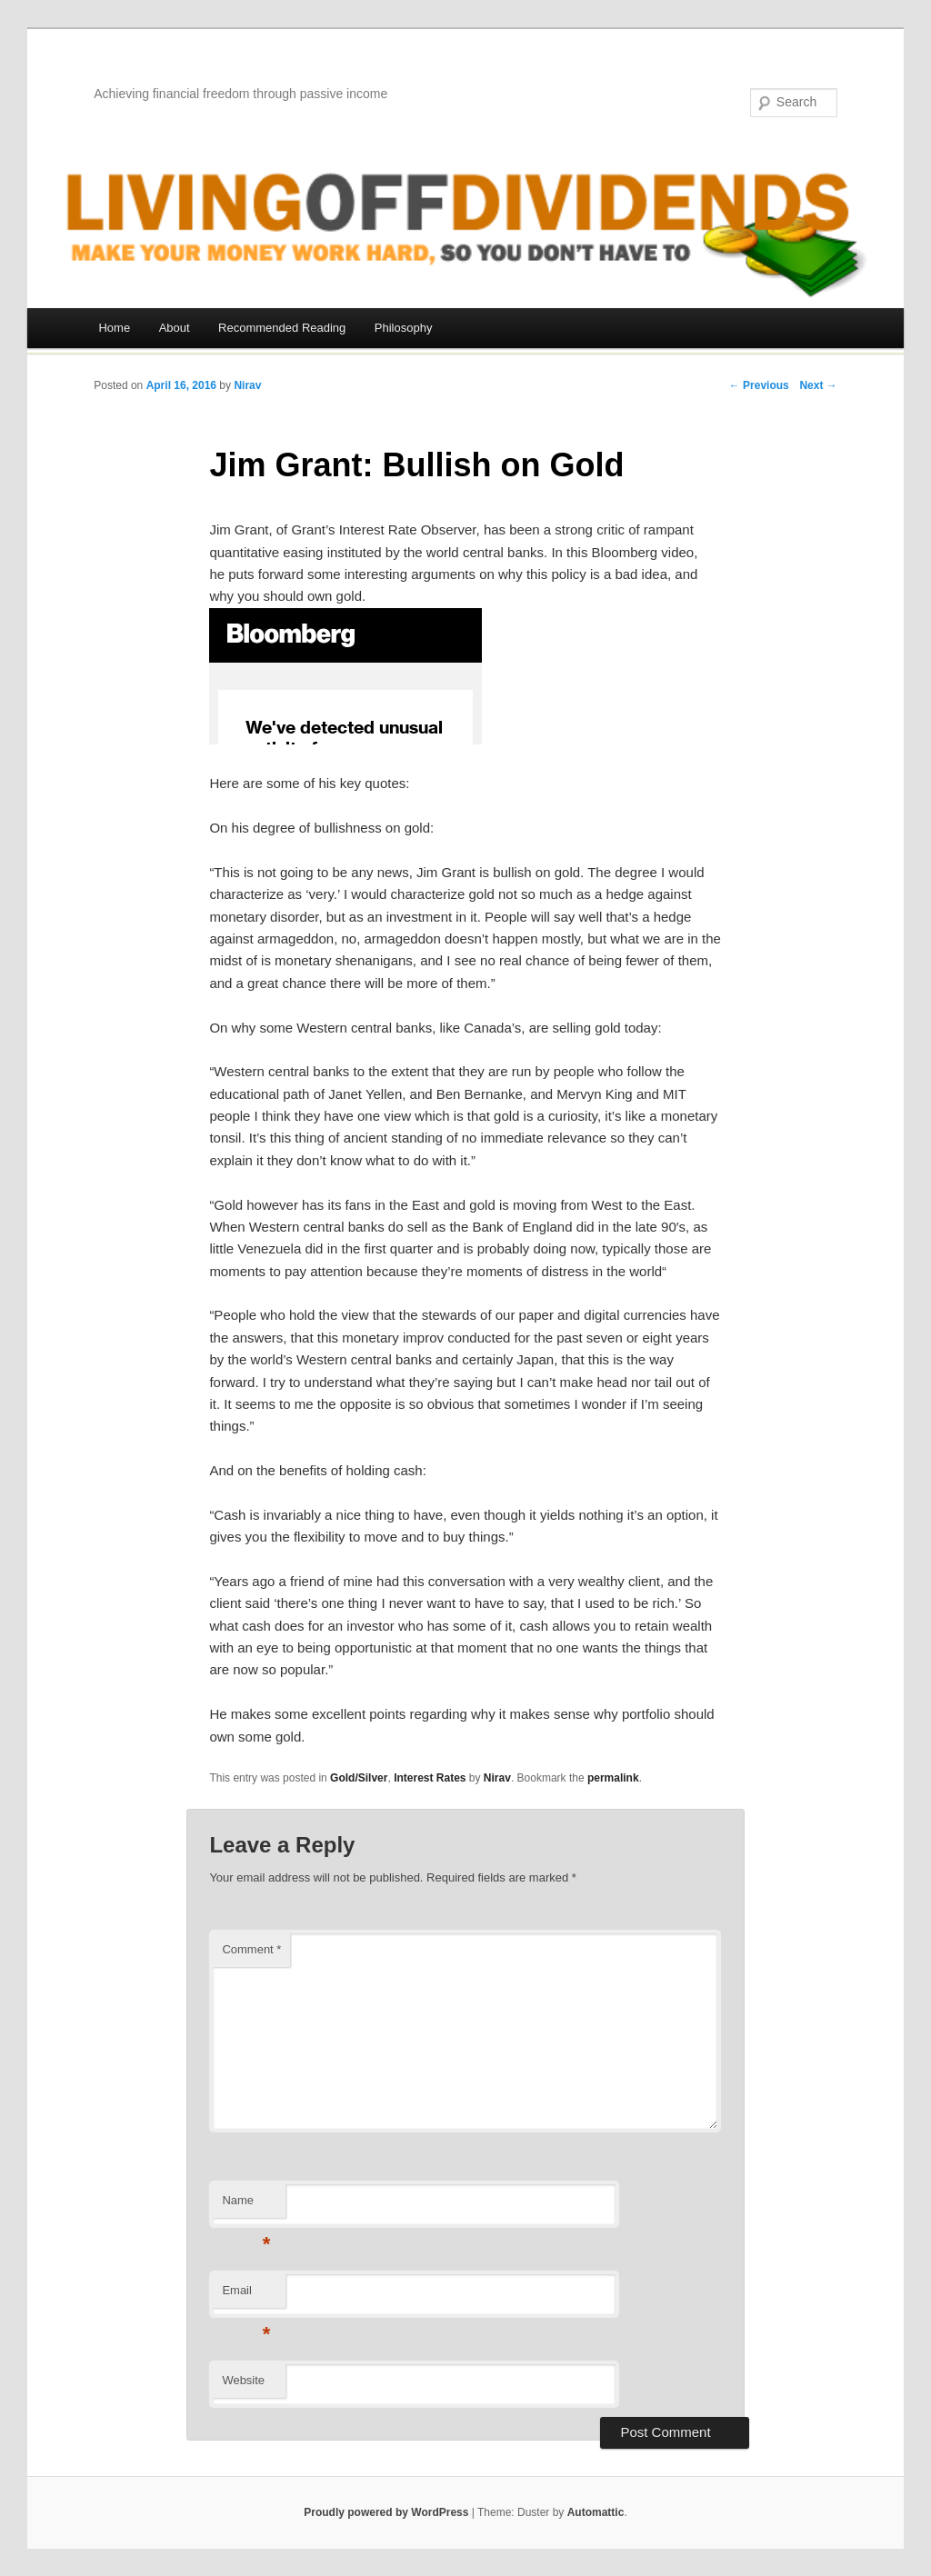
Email (246, 2295)
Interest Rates (430, 1778)
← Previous (759, 385)
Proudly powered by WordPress (386, 2512)
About (174, 327)
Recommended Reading (281, 327)
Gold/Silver (358, 1778)
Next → (817, 385)
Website (243, 2380)
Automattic (596, 2512)
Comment (251, 1949)
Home (114, 327)
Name (246, 2205)
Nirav (247, 385)
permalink (613, 1778)
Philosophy (404, 327)
